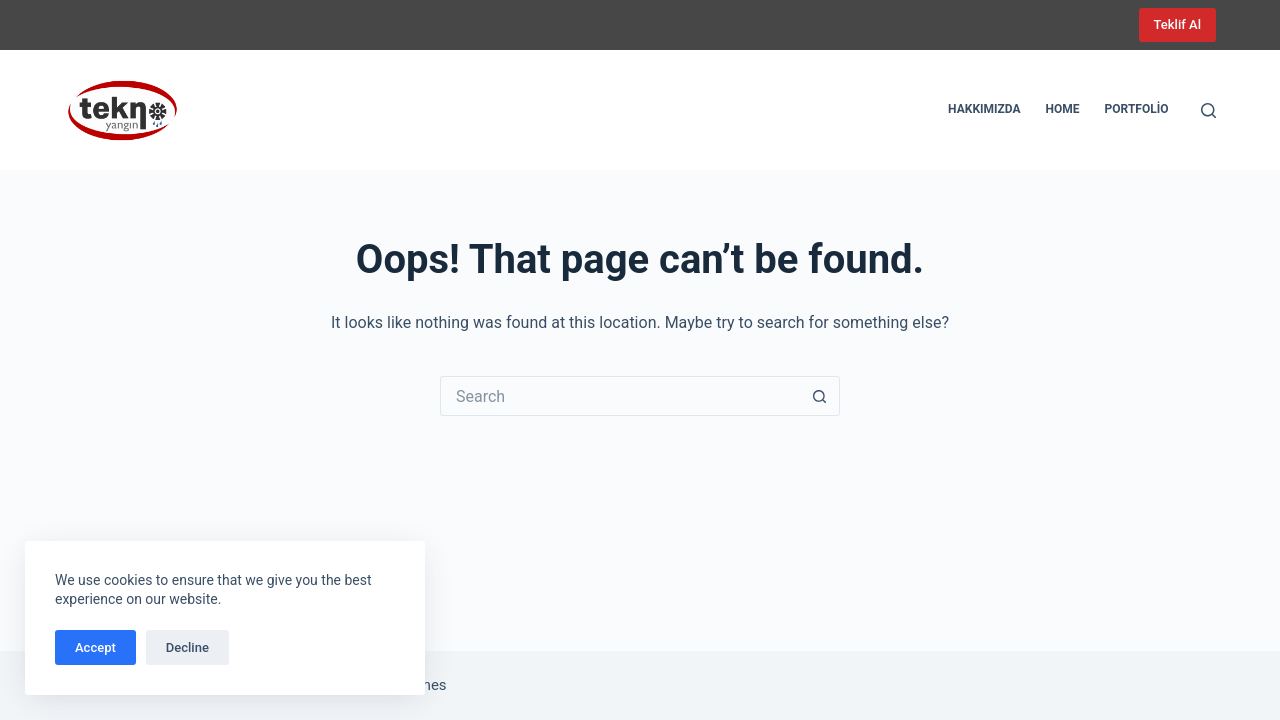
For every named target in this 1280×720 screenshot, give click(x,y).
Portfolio (1137, 109)
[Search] (1208, 110)
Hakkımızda (984, 109)
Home (1063, 109)
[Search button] (820, 396)
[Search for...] (620, 396)
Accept (95, 647)
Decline (187, 647)
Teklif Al (1177, 24)
